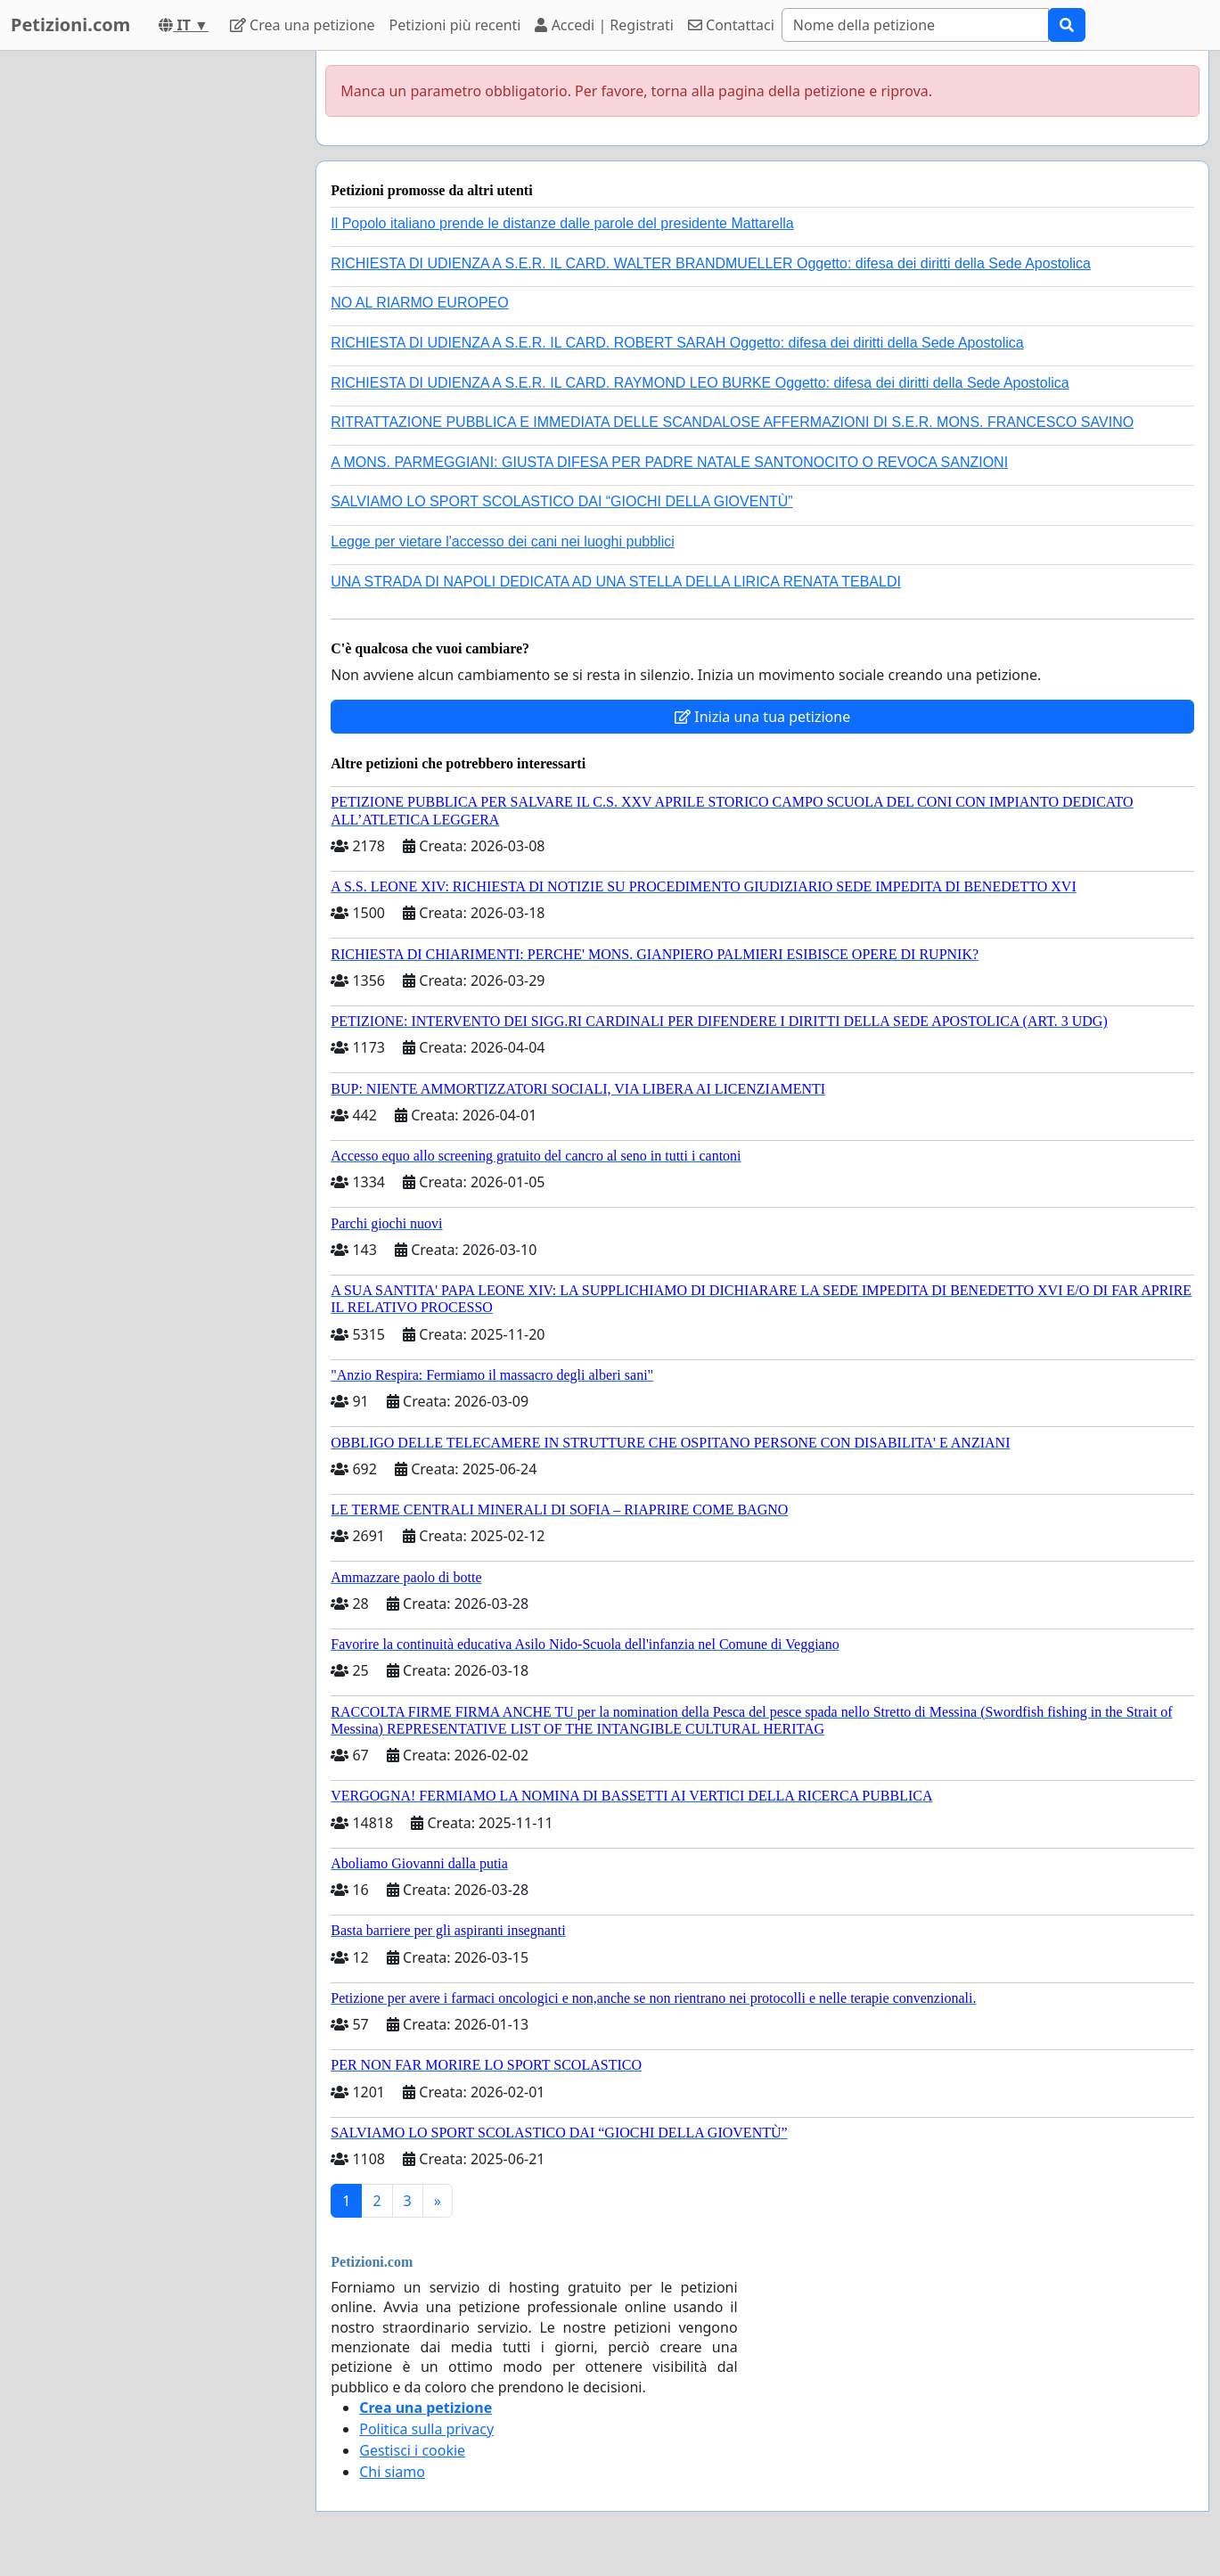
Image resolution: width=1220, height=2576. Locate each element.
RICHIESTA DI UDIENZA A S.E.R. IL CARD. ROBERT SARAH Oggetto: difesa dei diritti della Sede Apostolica (677, 342)
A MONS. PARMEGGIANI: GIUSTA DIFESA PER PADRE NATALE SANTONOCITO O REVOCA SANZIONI (669, 462)
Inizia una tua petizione (762, 716)
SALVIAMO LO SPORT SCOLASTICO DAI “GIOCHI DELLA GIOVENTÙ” (561, 501)
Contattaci (731, 25)
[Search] (915, 25)
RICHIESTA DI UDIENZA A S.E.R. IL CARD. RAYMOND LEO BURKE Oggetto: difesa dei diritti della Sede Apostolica (700, 382)
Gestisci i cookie (412, 2450)
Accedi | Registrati (604, 25)
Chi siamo (392, 2472)
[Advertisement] (144, 318)
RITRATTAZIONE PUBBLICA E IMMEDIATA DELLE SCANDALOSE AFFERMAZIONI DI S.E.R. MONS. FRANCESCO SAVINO (732, 422)
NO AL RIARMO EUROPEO (419, 302)
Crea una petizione (302, 25)
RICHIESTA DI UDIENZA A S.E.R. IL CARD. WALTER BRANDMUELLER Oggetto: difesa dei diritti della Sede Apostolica (711, 263)
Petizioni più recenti (455, 25)
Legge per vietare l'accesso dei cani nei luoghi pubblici (503, 541)
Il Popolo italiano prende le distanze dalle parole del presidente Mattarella (562, 223)
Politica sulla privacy (426, 2429)
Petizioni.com (70, 24)
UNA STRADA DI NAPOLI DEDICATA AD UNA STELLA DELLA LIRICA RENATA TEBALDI (616, 581)
